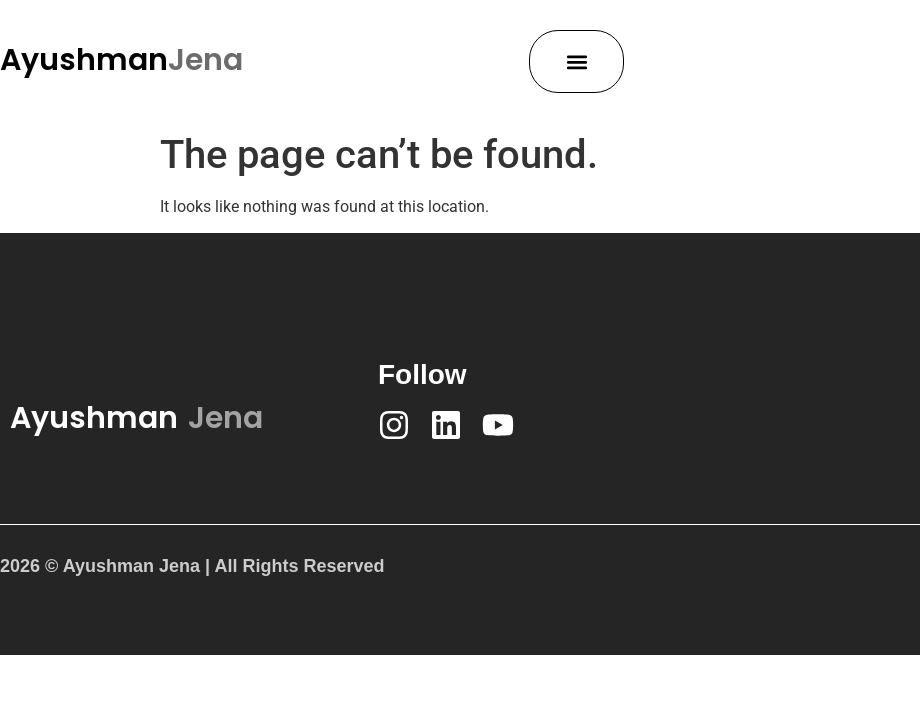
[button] (576, 61)
